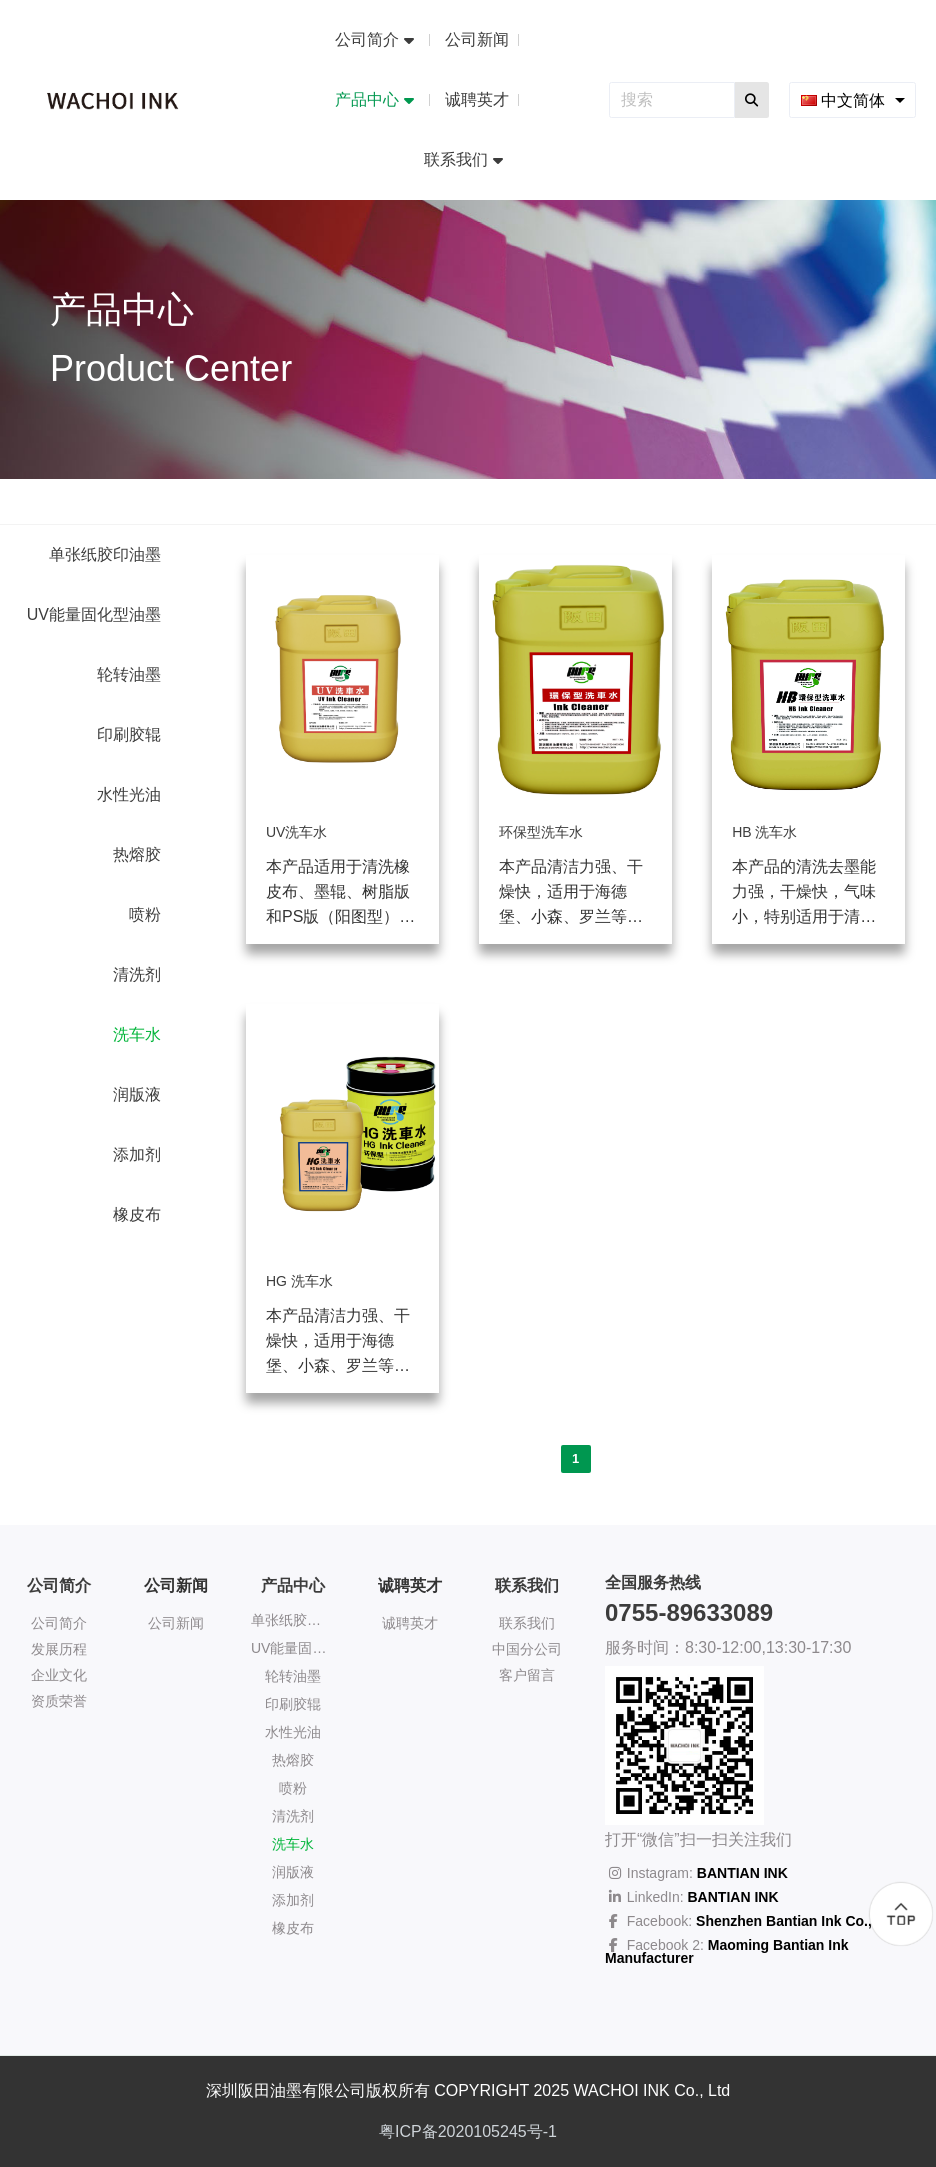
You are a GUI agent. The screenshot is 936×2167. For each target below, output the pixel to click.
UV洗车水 (296, 832)
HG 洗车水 (299, 1281)
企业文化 (59, 1675)
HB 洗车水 (764, 832)
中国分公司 (527, 1649)
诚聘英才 (410, 1585)
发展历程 (59, 1649)
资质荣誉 (59, 1701)
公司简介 (59, 1623)
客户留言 (527, 1675)
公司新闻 (176, 1585)
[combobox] (852, 99)
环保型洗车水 (541, 832)
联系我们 (527, 1623)
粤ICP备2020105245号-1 (468, 2131)
